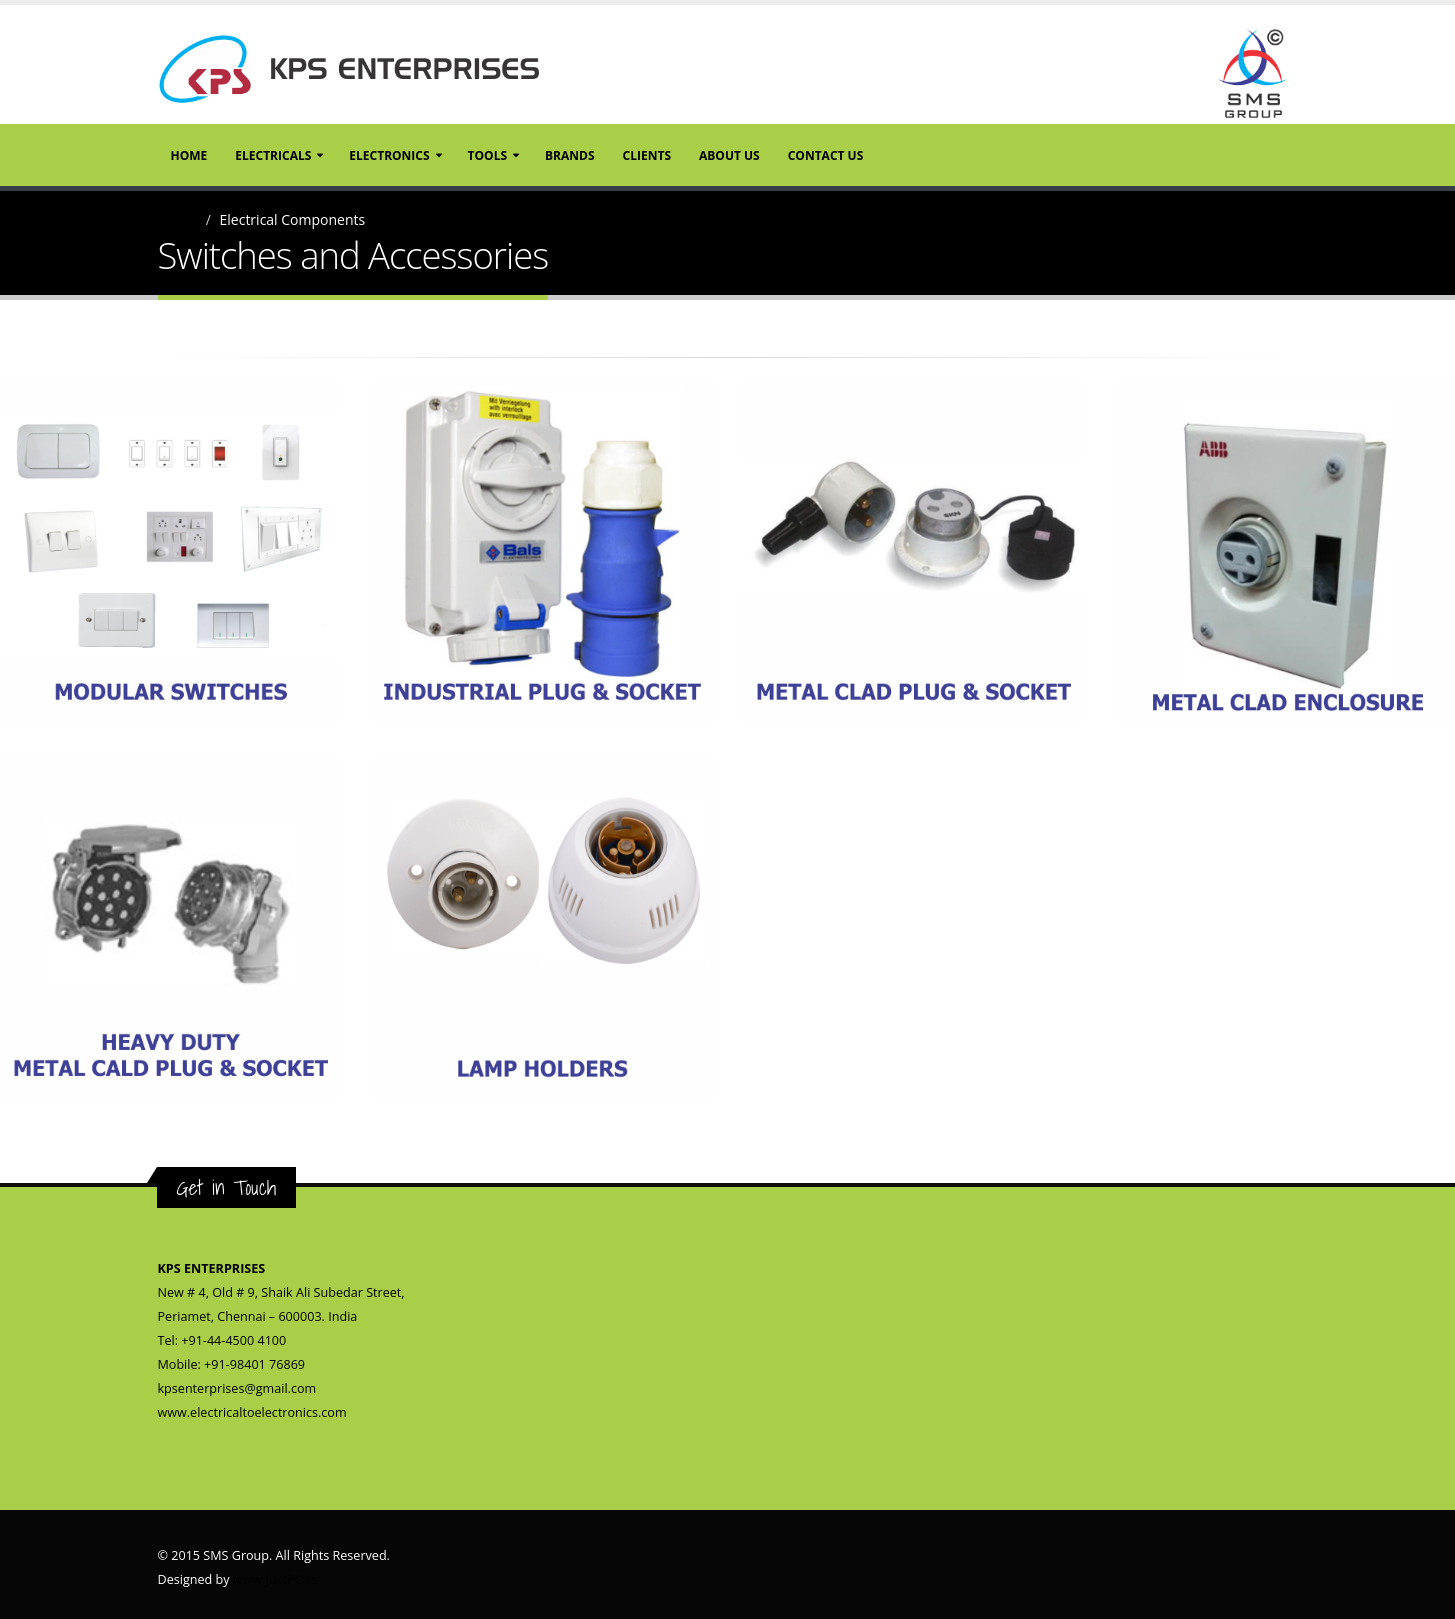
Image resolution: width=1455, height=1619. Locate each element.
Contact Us (826, 155)
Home (189, 155)
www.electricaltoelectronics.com (252, 1412)
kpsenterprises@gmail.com (237, 1388)
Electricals (273, 155)
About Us (729, 155)
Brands (570, 155)
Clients (647, 155)
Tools (487, 155)
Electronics (389, 155)
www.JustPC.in (275, 1579)
